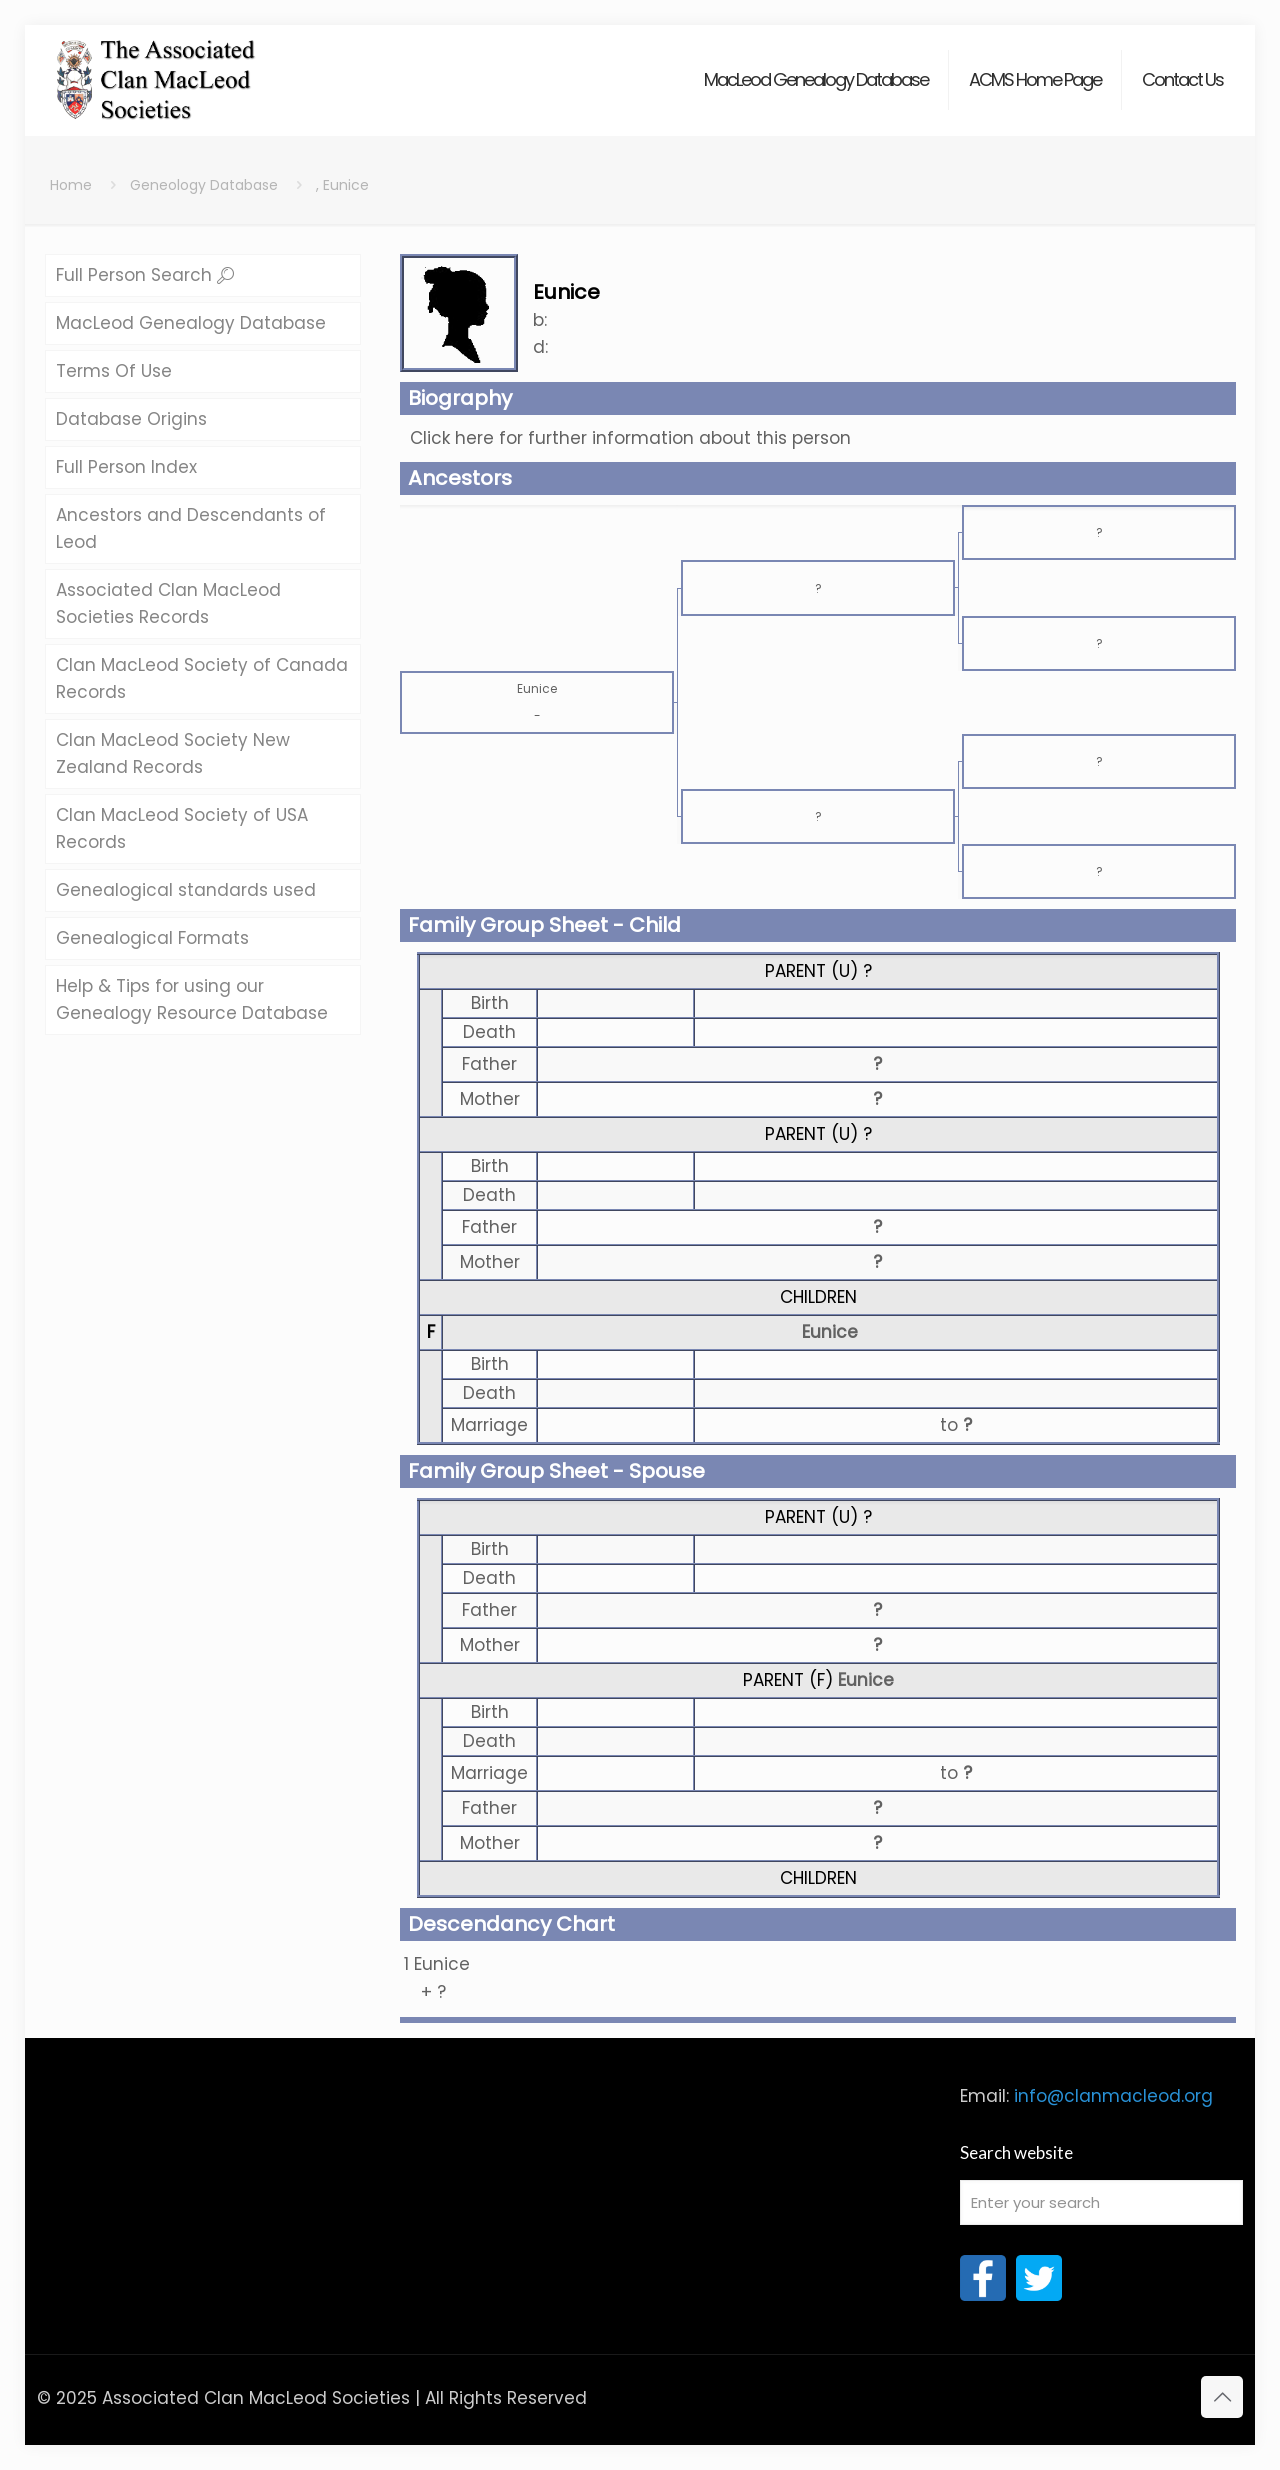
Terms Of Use (114, 371)
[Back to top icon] (1222, 2397)
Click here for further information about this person (630, 438)
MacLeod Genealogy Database (191, 323)
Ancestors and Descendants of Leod (191, 528)
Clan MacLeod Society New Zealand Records (173, 753)
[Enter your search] (1102, 2202)
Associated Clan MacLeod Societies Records (168, 603)
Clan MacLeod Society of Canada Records (202, 678)
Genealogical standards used (186, 890)
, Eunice (342, 185)
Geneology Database (204, 185)
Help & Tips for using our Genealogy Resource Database (192, 999)
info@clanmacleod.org (1113, 2096)
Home (71, 185)
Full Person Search (145, 275)
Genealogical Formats (152, 938)
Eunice (830, 1332)
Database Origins (131, 419)
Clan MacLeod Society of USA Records (182, 828)
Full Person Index (126, 467)
